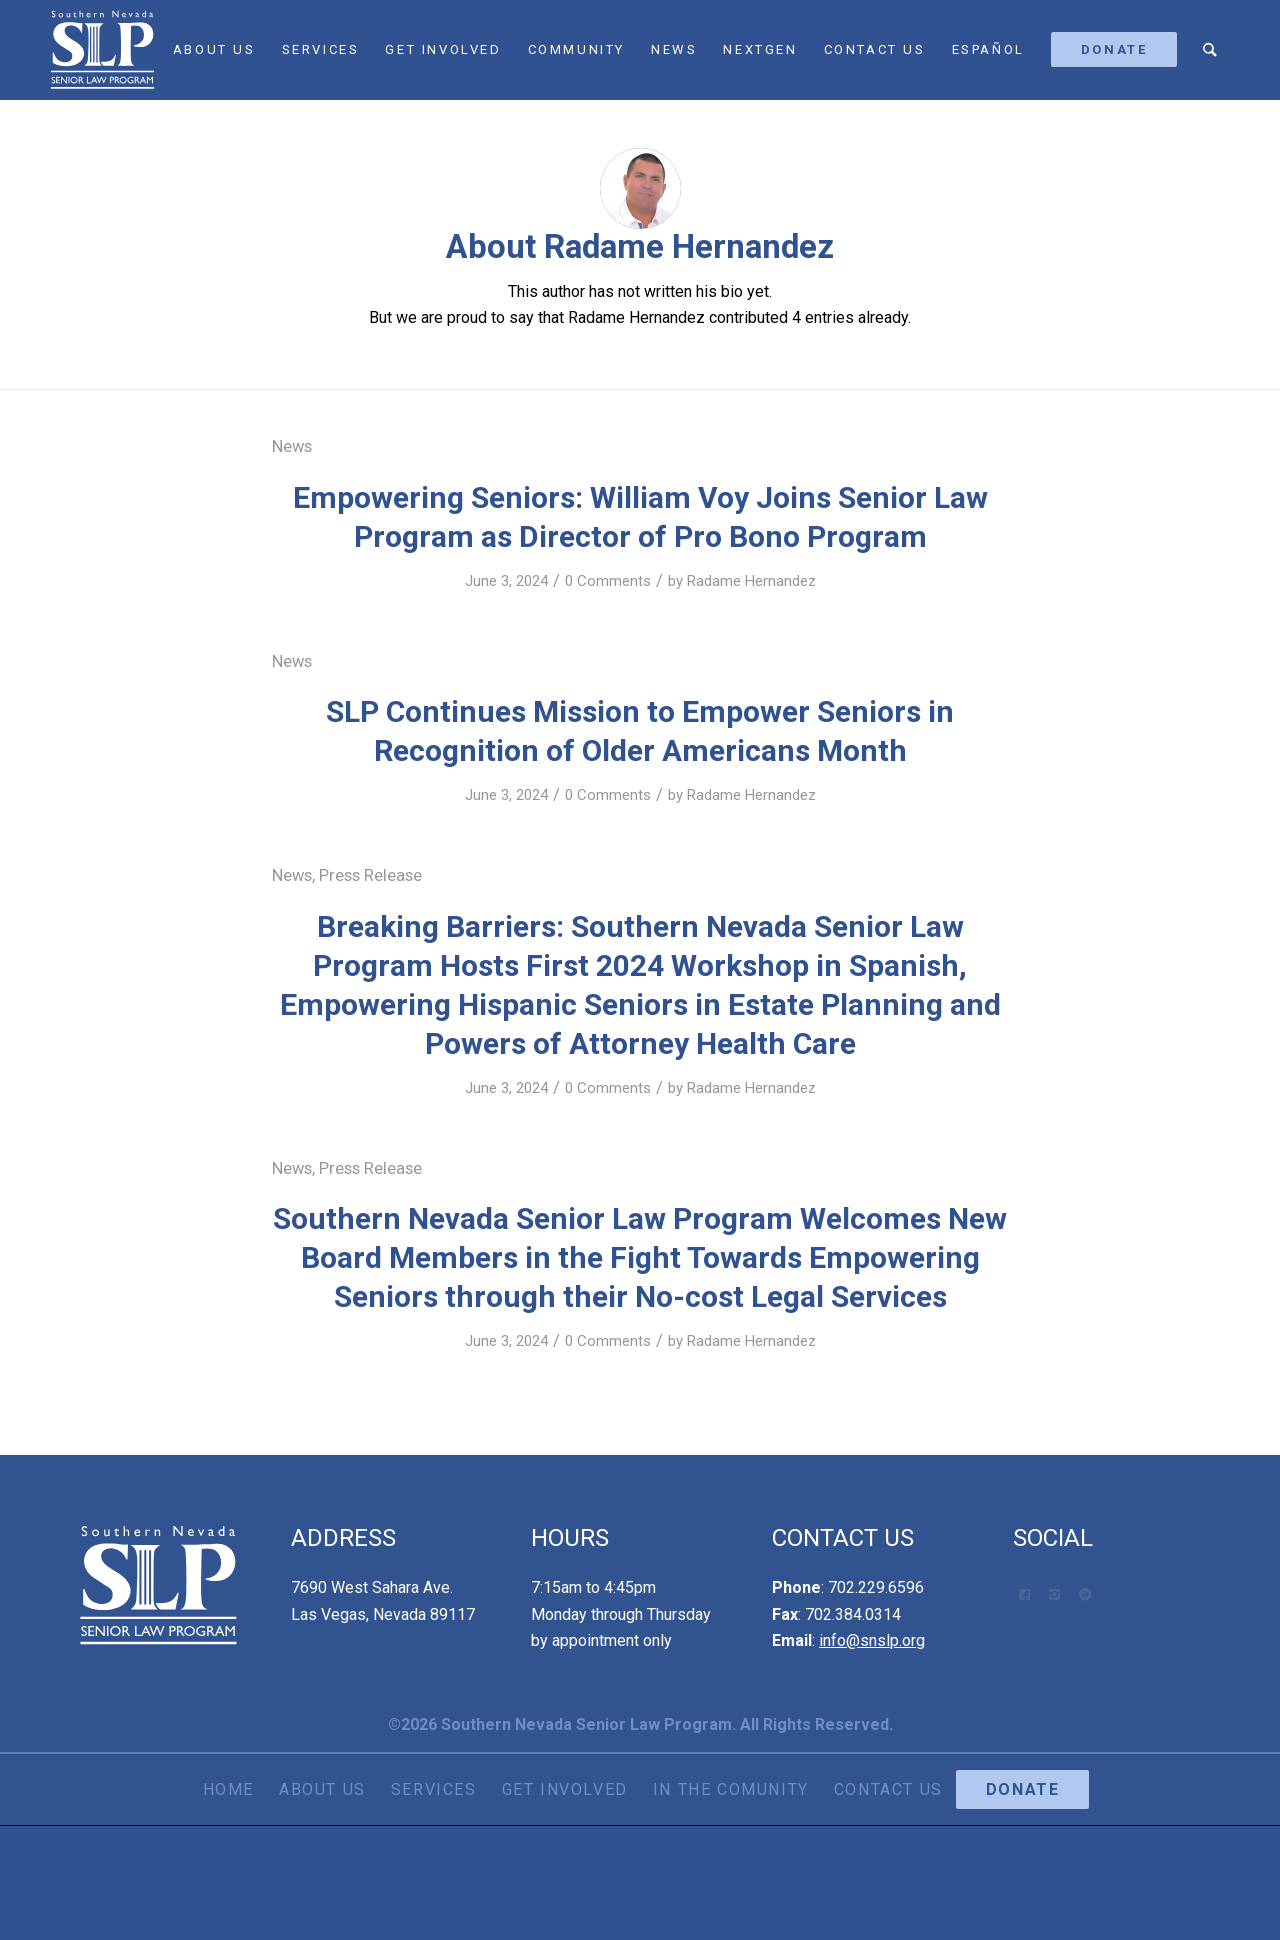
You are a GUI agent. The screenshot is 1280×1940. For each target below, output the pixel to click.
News (292, 446)
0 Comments (608, 581)
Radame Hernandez (751, 581)
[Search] (1210, 50)
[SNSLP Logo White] (102, 50)
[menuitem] (214, 50)
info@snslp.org (872, 1640)
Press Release (370, 875)
